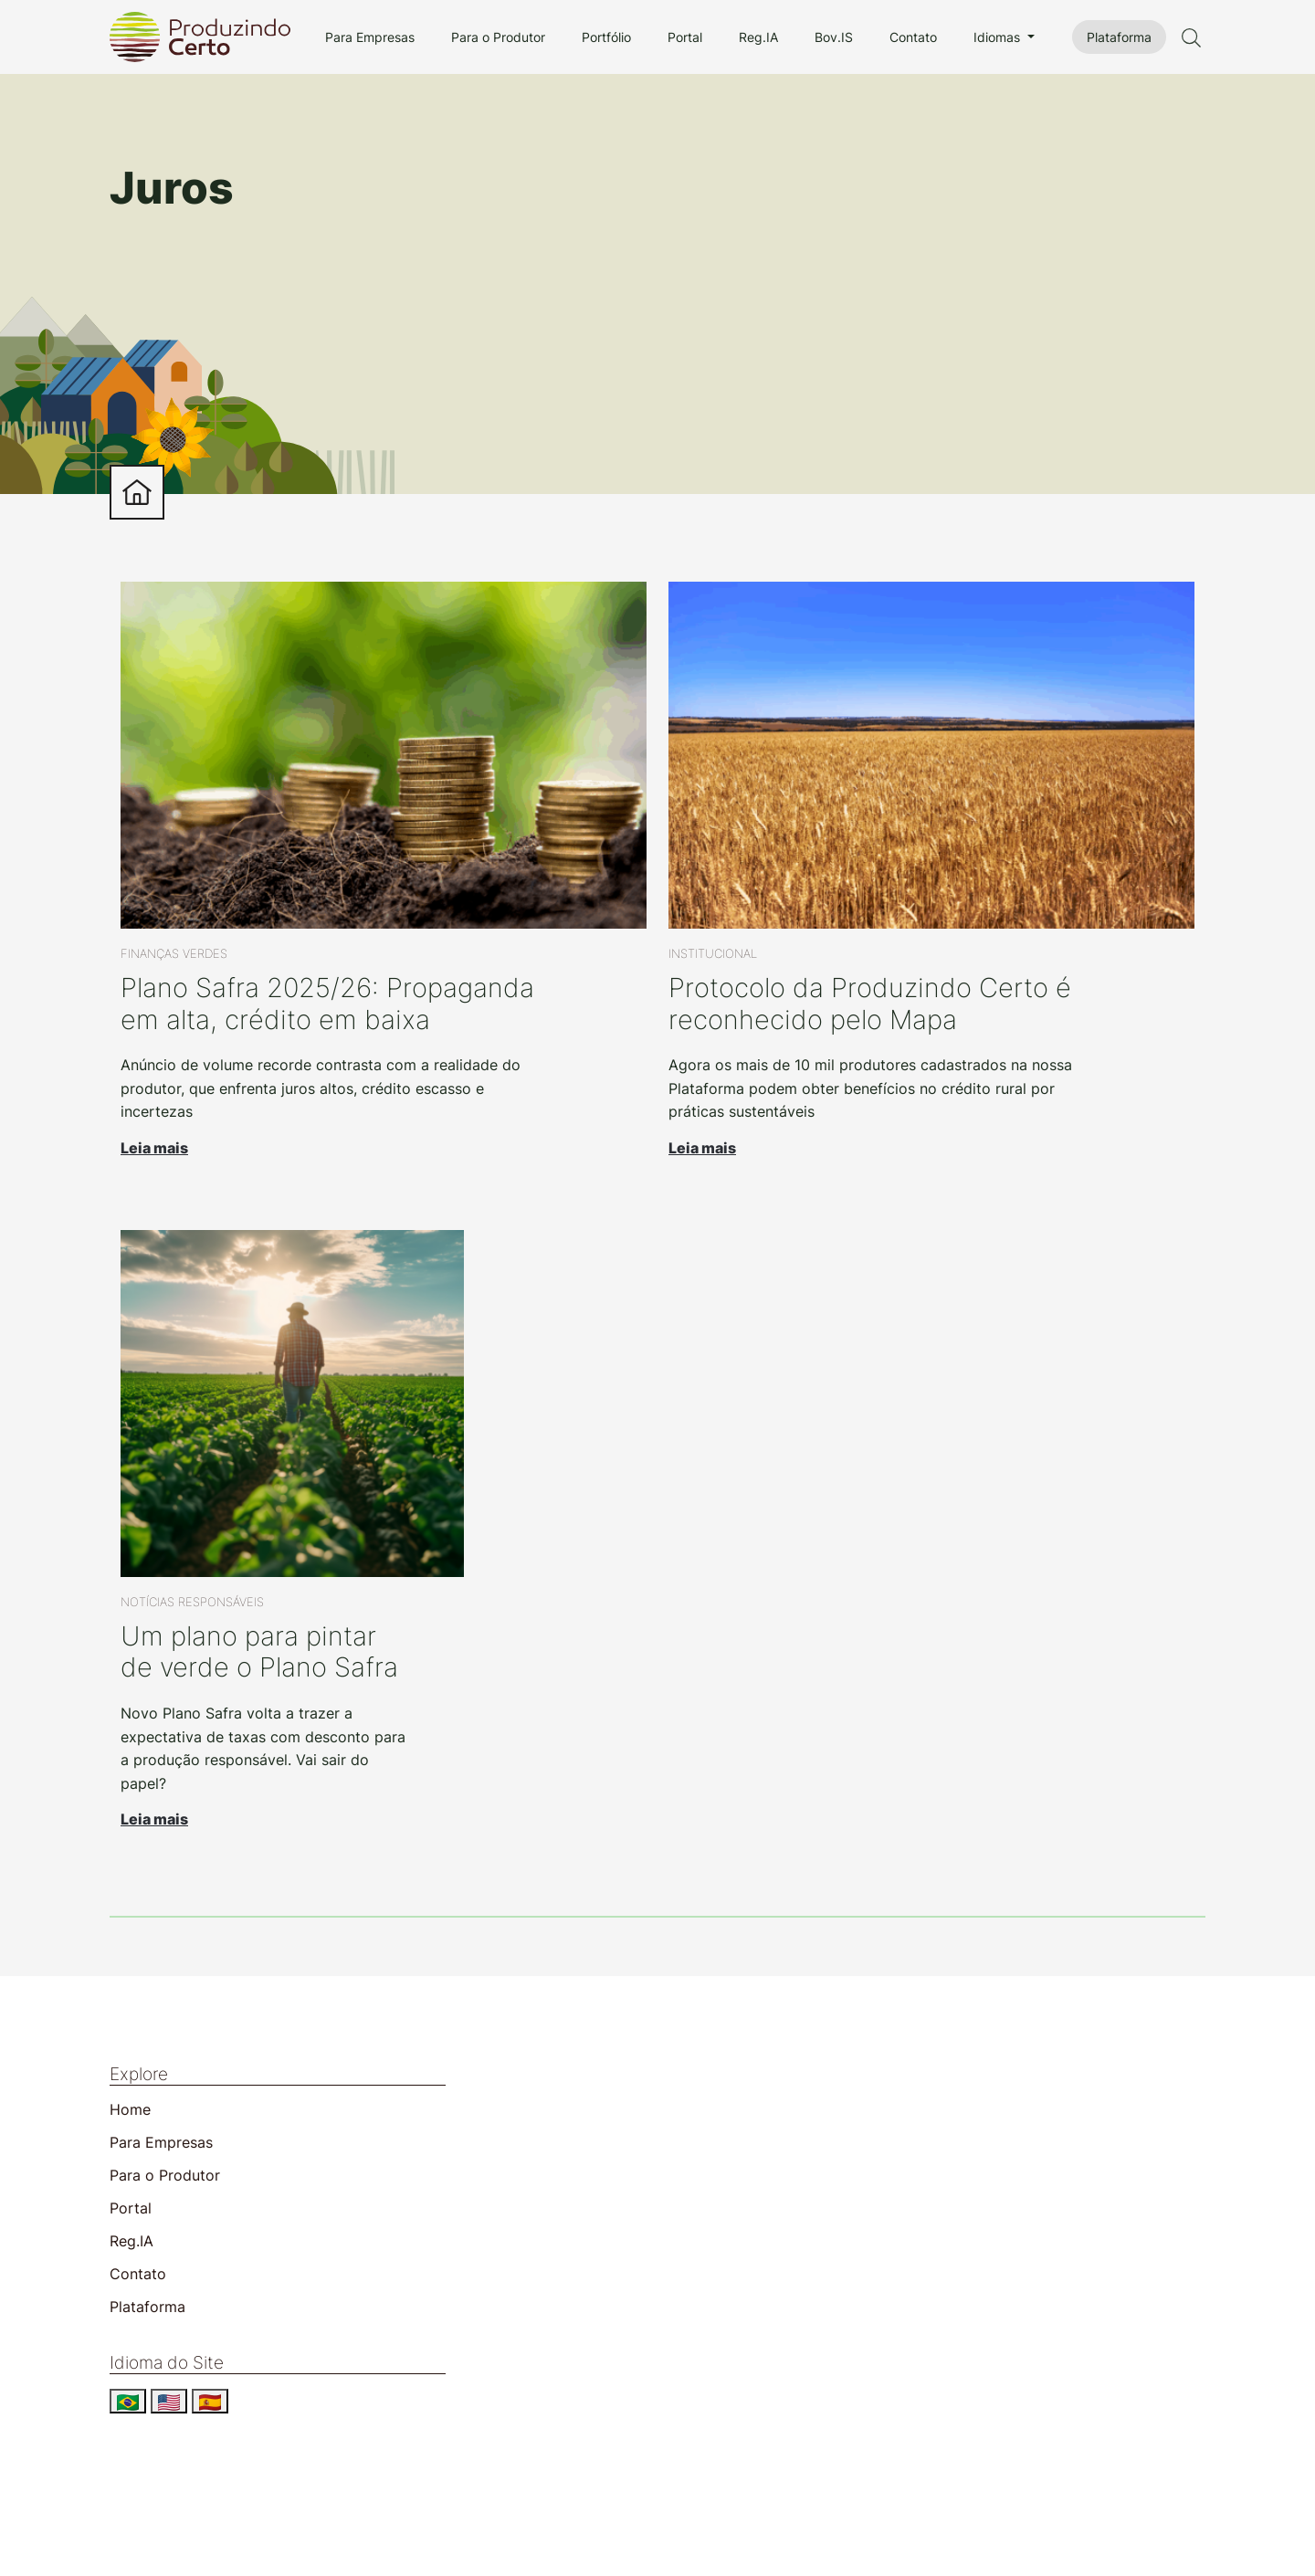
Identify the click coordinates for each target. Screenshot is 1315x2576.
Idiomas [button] (998, 37)
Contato (913, 37)
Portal (685, 37)
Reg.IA (758, 37)
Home (130, 2109)
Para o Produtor (498, 37)
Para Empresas (370, 37)
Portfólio (606, 37)
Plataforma (1119, 37)
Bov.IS (834, 37)
